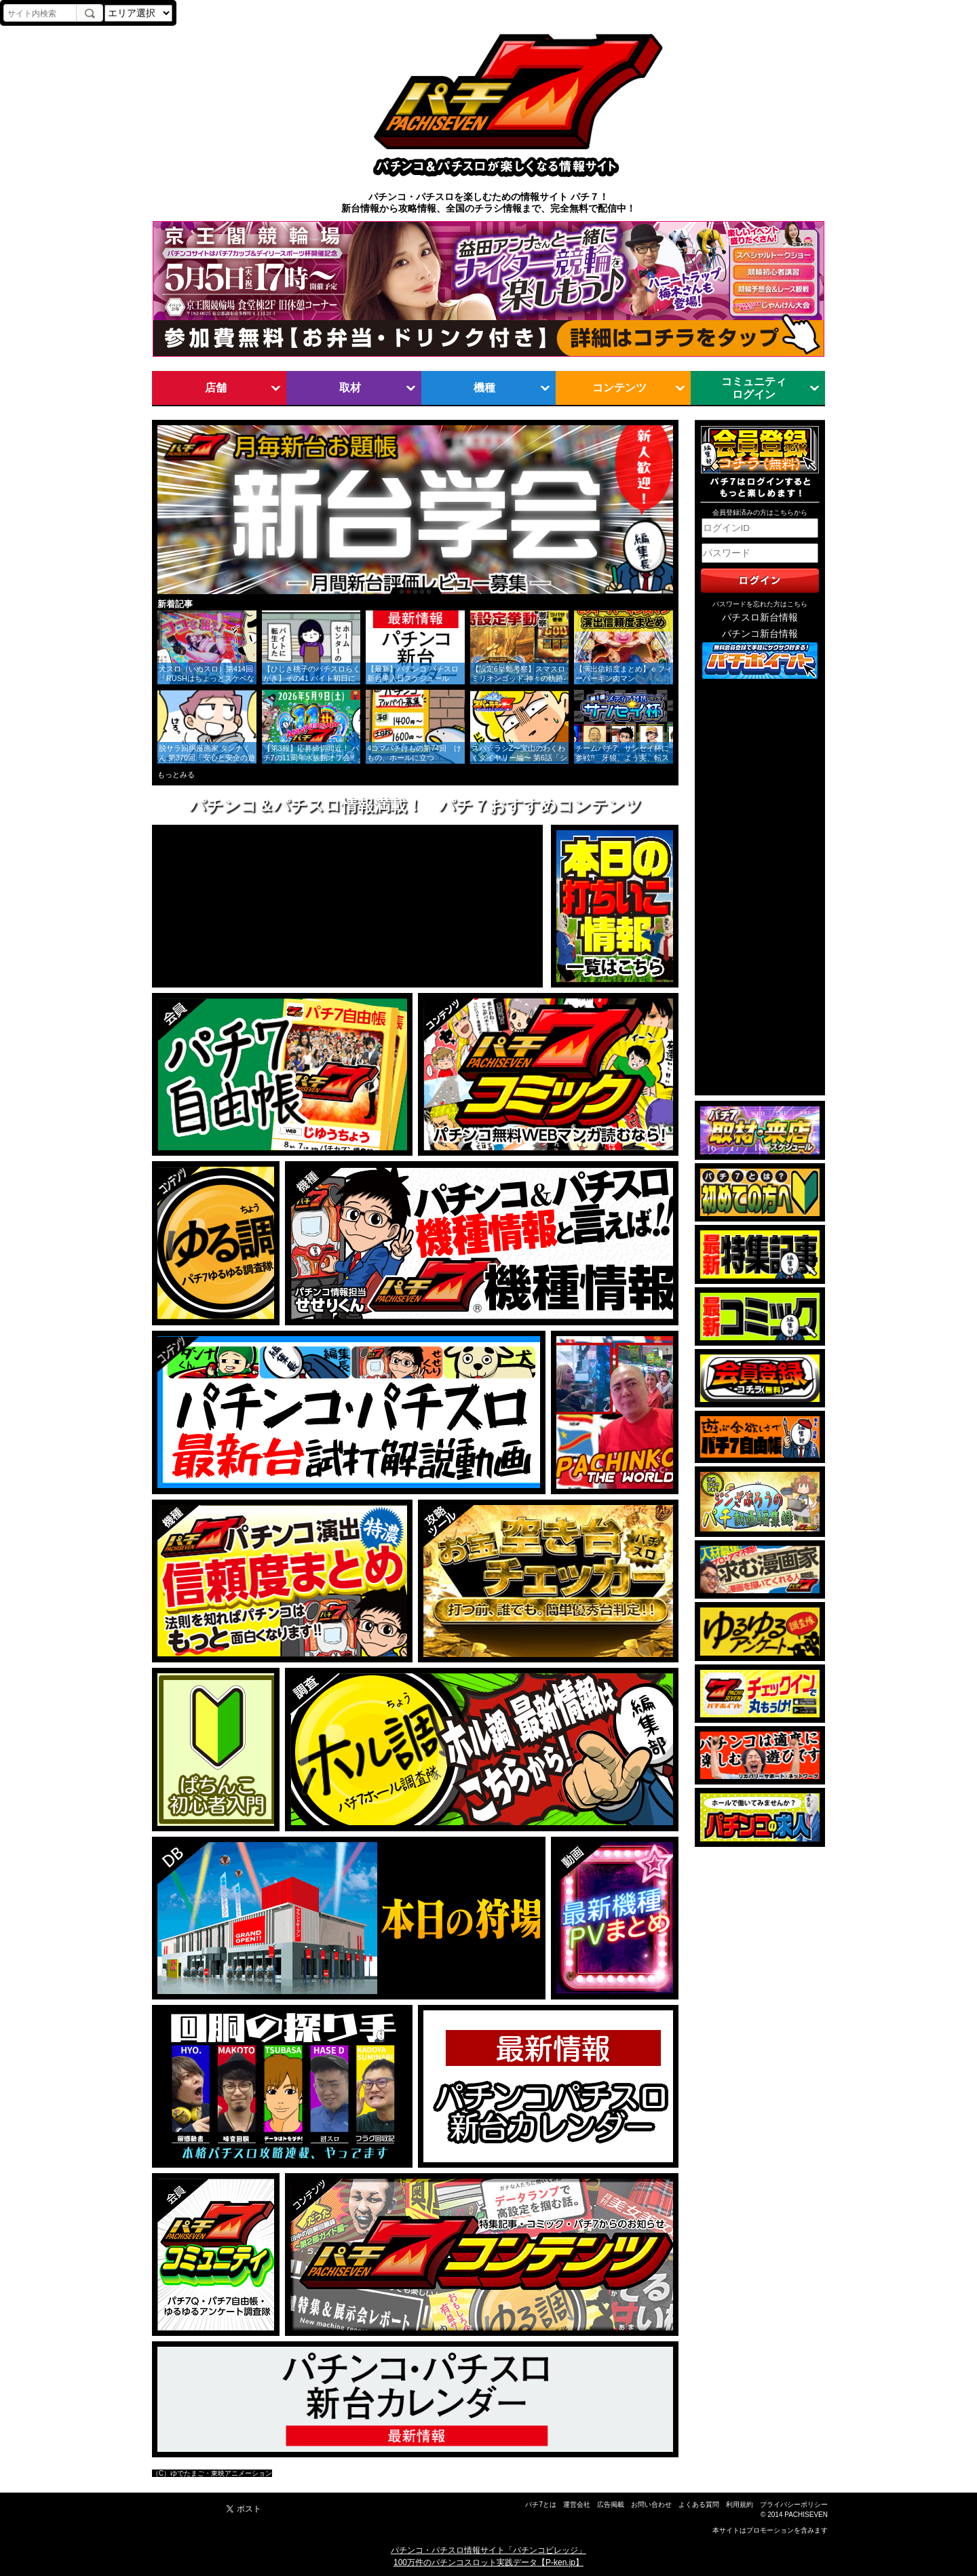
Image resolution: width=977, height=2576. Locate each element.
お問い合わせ (651, 2504)
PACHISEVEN (806, 2514)
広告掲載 (610, 2504)
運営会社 (576, 2504)
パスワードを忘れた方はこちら (759, 604)
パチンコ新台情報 (760, 634)
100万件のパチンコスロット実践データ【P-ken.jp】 (488, 2562)
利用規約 (739, 2504)
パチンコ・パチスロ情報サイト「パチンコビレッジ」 (488, 2550)
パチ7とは (540, 2504)
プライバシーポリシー (794, 2504)
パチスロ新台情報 (760, 617)
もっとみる (176, 774)
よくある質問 (698, 2504)
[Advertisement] (760, 887)
